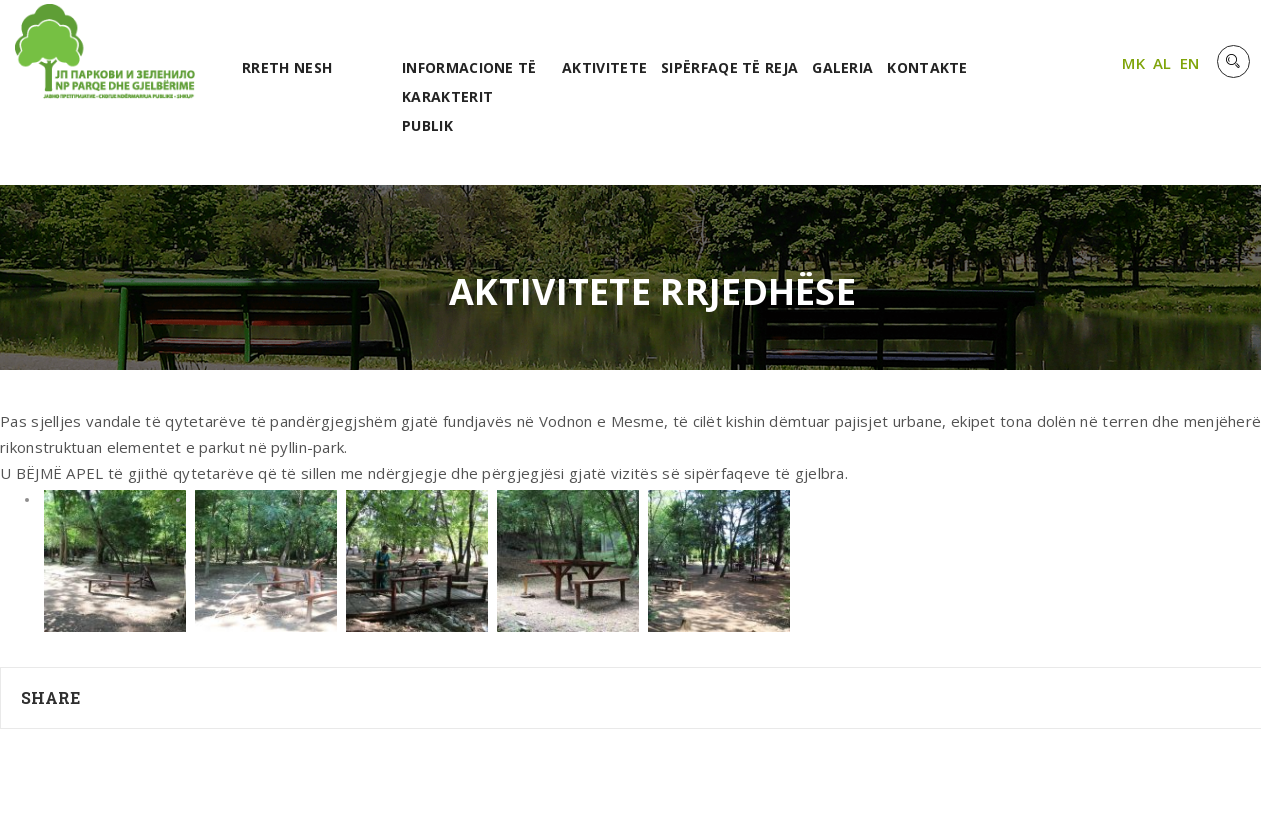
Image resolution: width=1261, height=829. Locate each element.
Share (51, 697)
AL (1162, 63)
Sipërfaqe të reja (729, 67)
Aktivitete (604, 67)
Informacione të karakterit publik (469, 96)
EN (1190, 63)
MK (1133, 63)
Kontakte (927, 67)
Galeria (842, 67)
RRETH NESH (287, 67)
